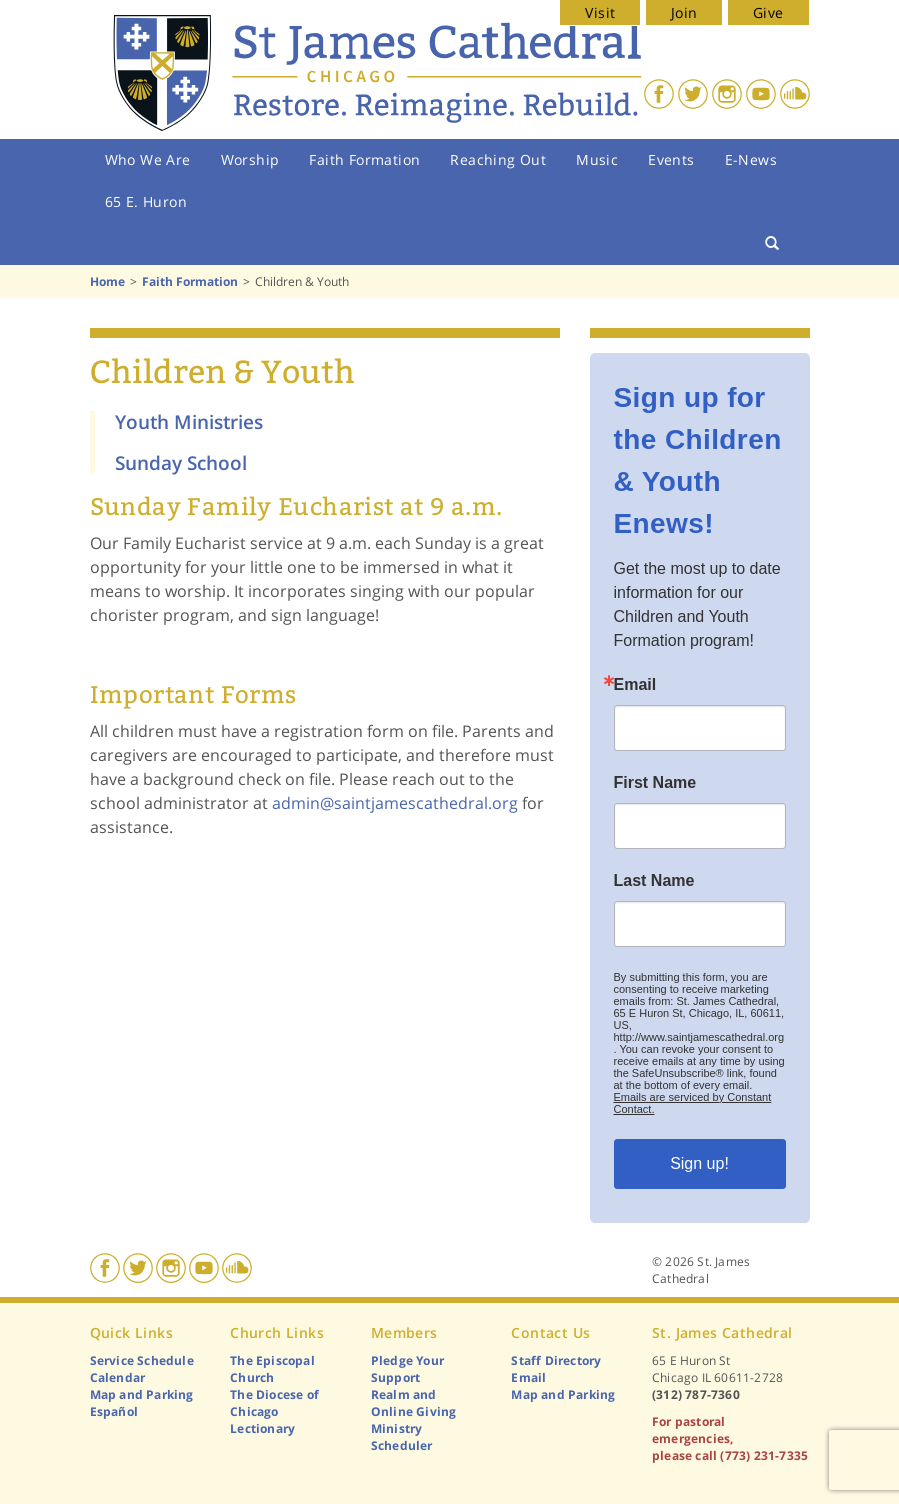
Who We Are (148, 159)
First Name (655, 783)
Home (107, 281)
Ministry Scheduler (402, 1437)
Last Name (654, 881)
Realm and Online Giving (414, 1403)
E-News (751, 159)
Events (671, 159)
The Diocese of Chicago (274, 1403)
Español (114, 1411)
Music (597, 159)
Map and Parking (142, 1394)
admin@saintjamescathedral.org (395, 803)
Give (768, 12)
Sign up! (699, 1163)
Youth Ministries (189, 421)
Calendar (118, 1377)
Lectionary (262, 1428)
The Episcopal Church (272, 1369)
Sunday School (181, 462)
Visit (600, 12)
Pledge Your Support (407, 1369)
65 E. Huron (146, 201)
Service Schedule (142, 1360)
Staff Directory (556, 1360)
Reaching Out (498, 159)
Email (635, 685)
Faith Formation (364, 159)
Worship (250, 159)
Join (684, 12)
